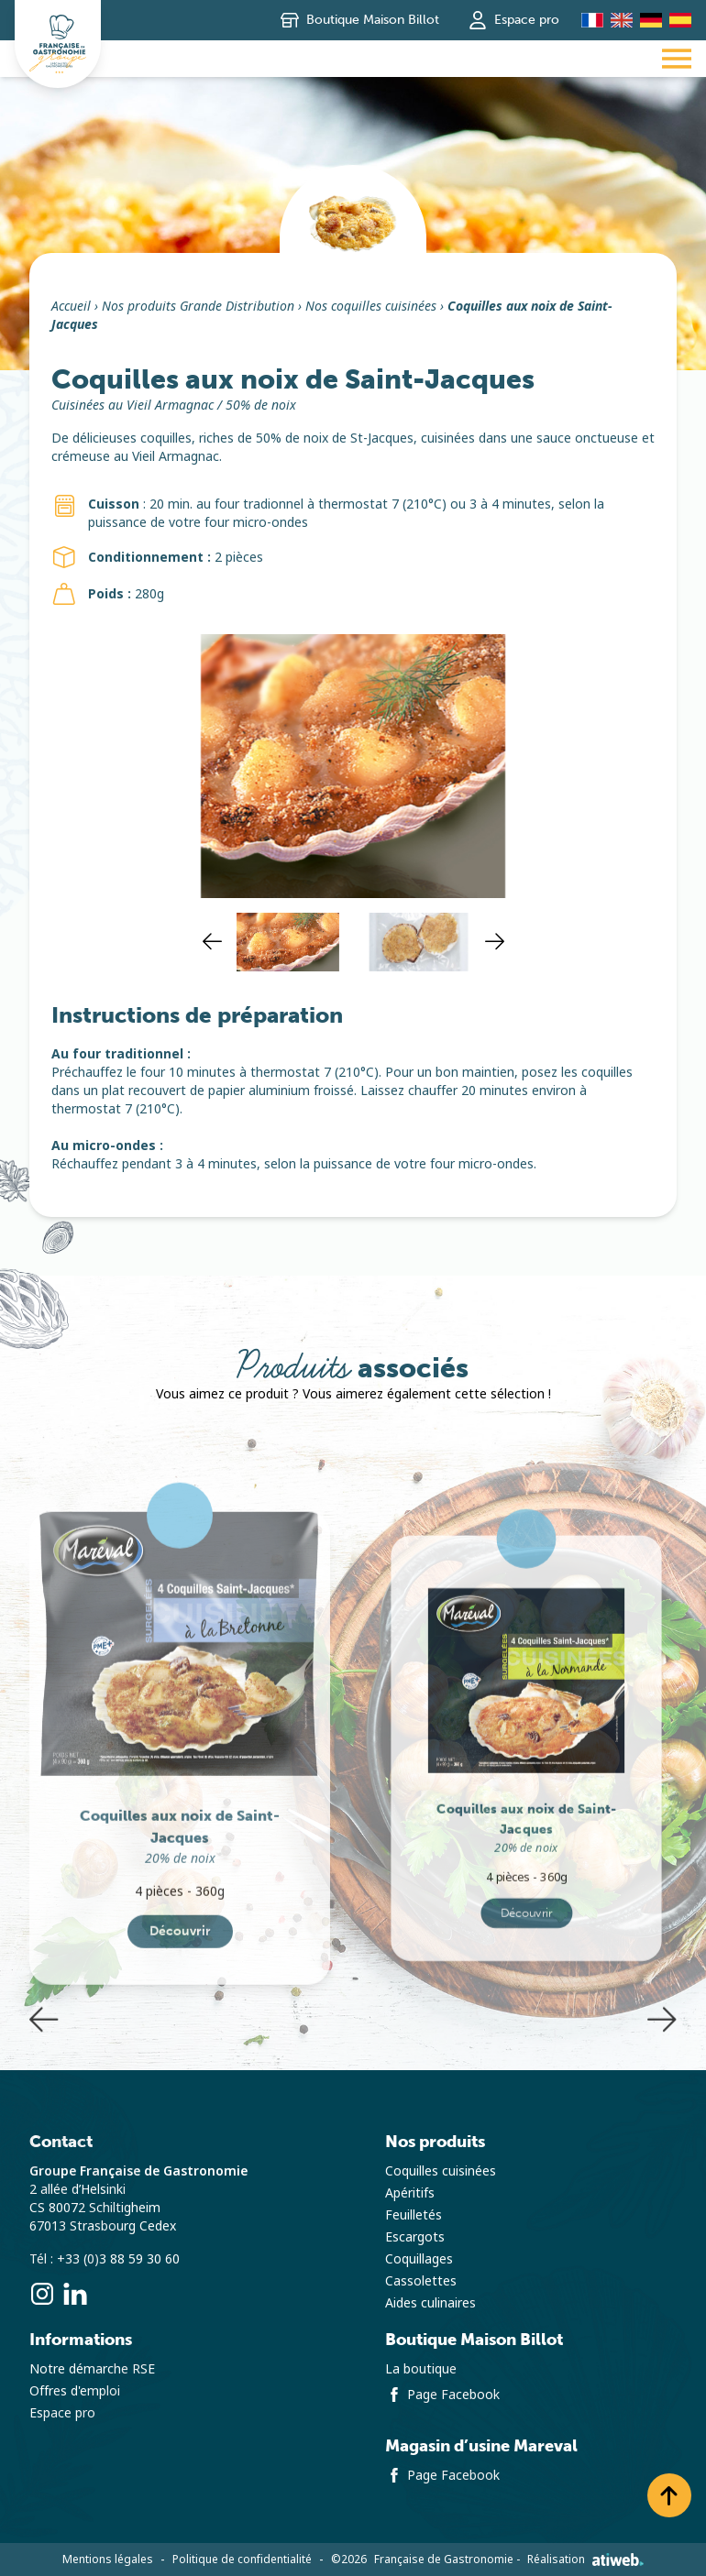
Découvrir (180, 2031)
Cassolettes (421, 2281)
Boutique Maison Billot (360, 20)
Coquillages (419, 2259)
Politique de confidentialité (242, 2559)
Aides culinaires (430, 2303)
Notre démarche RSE (92, 2369)
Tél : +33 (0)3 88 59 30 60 (104, 2259)
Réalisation (585, 2559)
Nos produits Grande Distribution (198, 306)
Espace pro (514, 20)
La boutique (421, 2369)
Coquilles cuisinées (440, 2171)
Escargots (415, 2237)
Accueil (71, 306)
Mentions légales (107, 2559)
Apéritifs (410, 2193)
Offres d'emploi (74, 2391)
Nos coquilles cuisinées (370, 306)
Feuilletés (413, 2215)
